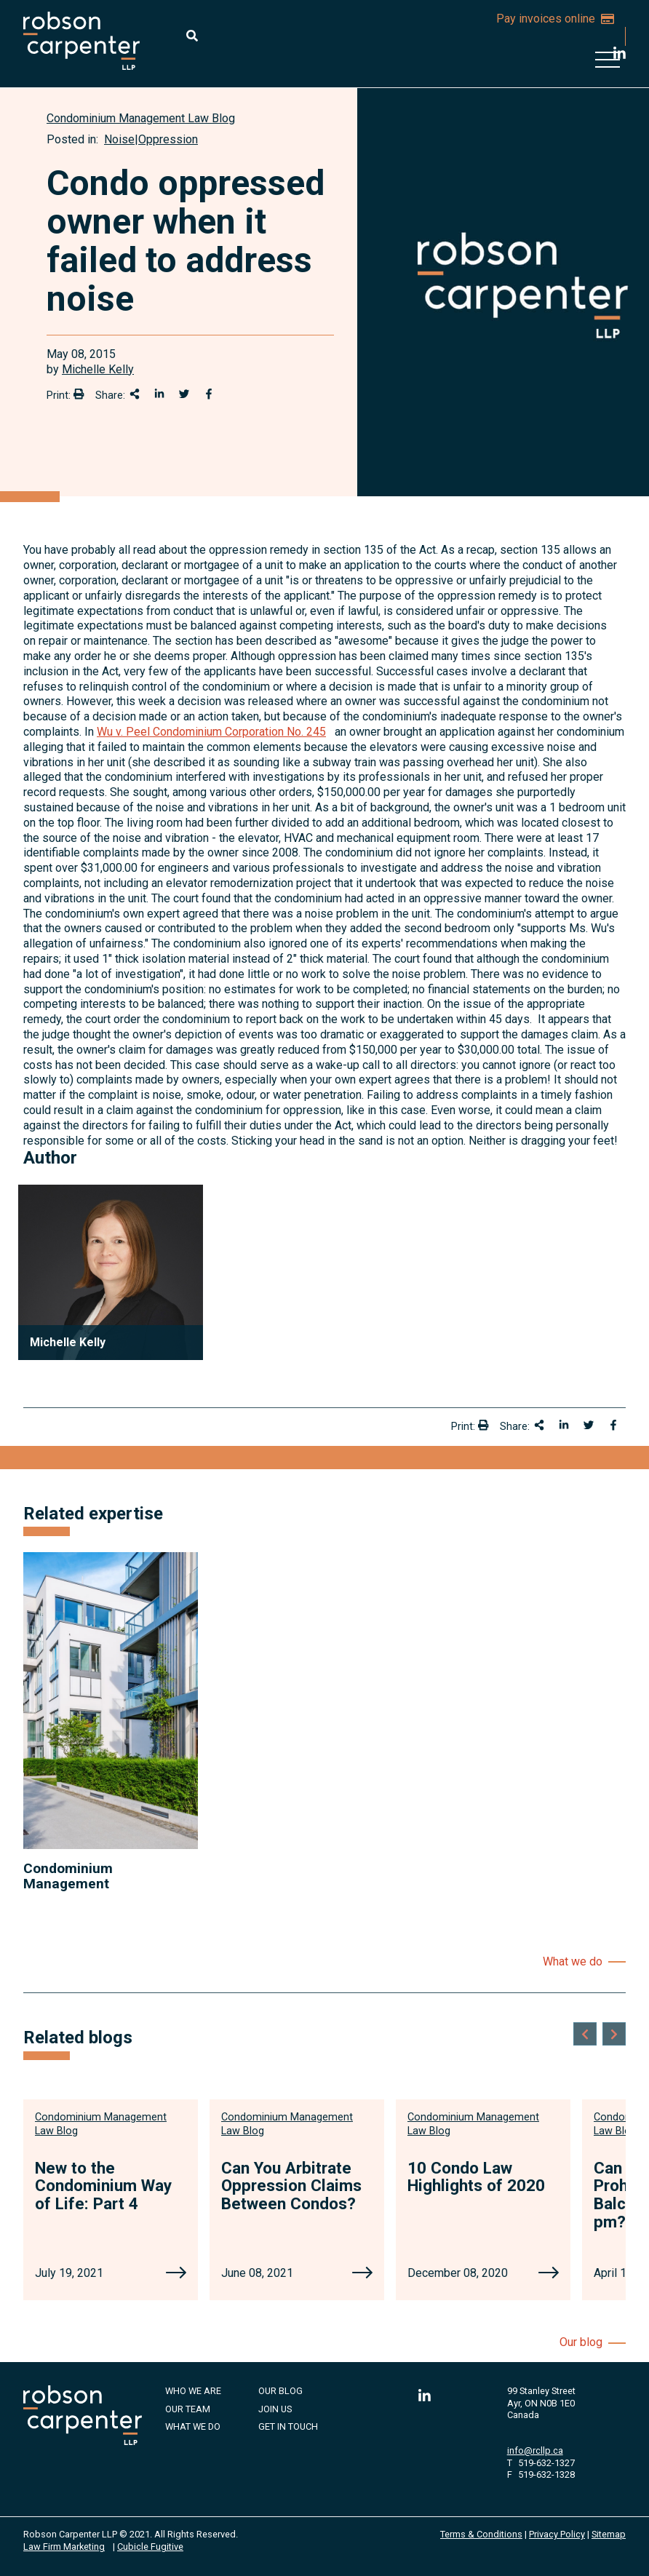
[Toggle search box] (192, 35)
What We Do (192, 2426)
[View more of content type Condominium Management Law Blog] (141, 118)
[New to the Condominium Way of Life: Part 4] (176, 2274)
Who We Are (193, 2390)
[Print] (78, 394)
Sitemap (609, 2534)
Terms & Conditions (481, 2534)
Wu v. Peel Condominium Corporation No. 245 (211, 732)
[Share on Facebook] (208, 394)
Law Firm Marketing (64, 2546)
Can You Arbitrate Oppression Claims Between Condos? (291, 2185)
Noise (119, 139)
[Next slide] (614, 2034)
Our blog (581, 2342)
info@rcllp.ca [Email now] (535, 2450)
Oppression (168, 139)
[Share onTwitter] (184, 394)
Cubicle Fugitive (150, 2546)
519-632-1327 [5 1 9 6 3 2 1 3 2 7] (546, 2462)
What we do (572, 1961)
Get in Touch (288, 2426)
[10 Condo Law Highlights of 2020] (548, 2274)
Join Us (275, 2409)
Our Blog (280, 2390)
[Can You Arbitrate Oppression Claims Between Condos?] (362, 2274)
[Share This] (134, 394)
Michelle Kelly (98, 369)
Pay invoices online (555, 18)
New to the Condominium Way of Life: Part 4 (103, 2185)
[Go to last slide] (585, 2034)
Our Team (187, 2409)
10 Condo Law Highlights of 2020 (476, 2176)
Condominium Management (68, 1876)
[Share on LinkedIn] (159, 394)
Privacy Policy (557, 2534)
